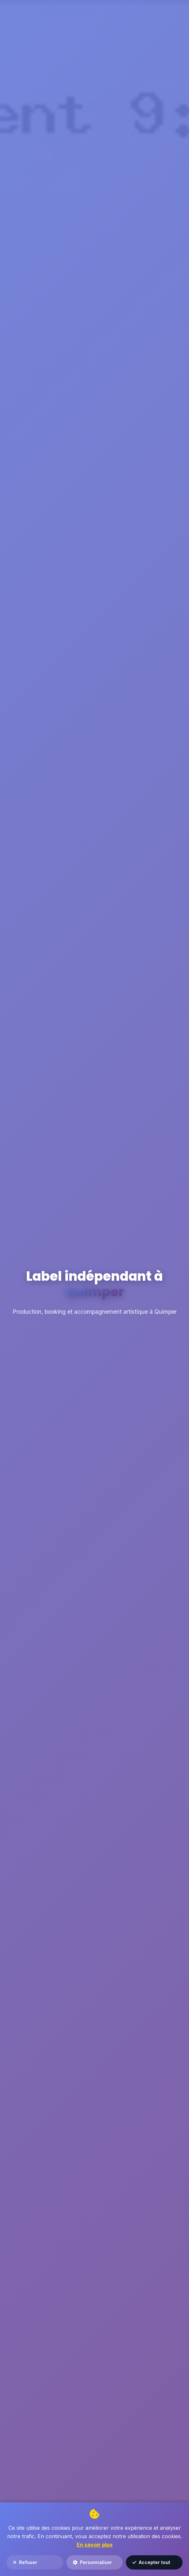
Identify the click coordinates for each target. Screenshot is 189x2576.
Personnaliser (92, 2562)
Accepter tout (151, 2562)
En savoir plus (95, 2544)
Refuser (25, 2562)
